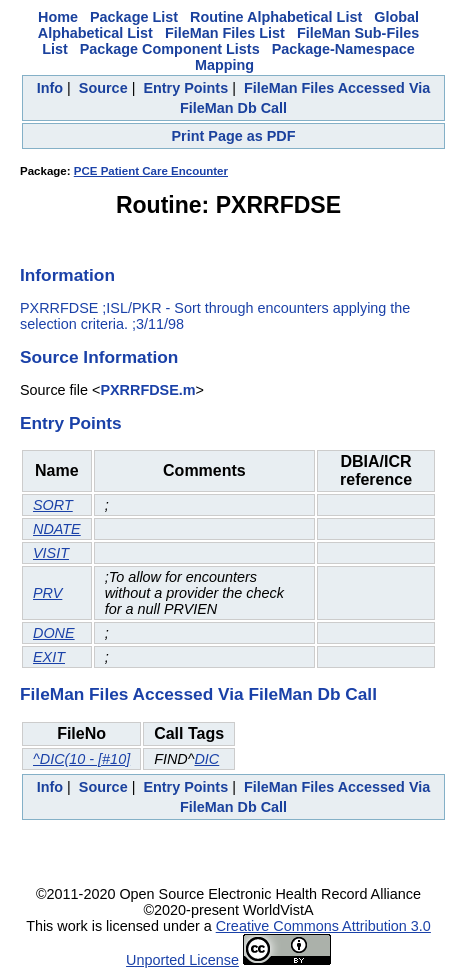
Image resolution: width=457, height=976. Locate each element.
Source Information (99, 357)
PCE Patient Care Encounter (151, 171)
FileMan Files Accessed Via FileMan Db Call (198, 694)
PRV (47, 593)
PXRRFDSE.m (147, 390)
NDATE (57, 529)
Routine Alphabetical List (276, 17)
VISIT (51, 553)
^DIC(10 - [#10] (81, 759)
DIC (206, 759)
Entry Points (185, 88)
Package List (134, 17)
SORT (53, 505)
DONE (54, 633)
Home (58, 17)
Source (103, 88)
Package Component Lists (170, 49)
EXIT (49, 657)
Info (50, 88)
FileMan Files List (225, 33)
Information (67, 275)
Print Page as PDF (234, 136)
